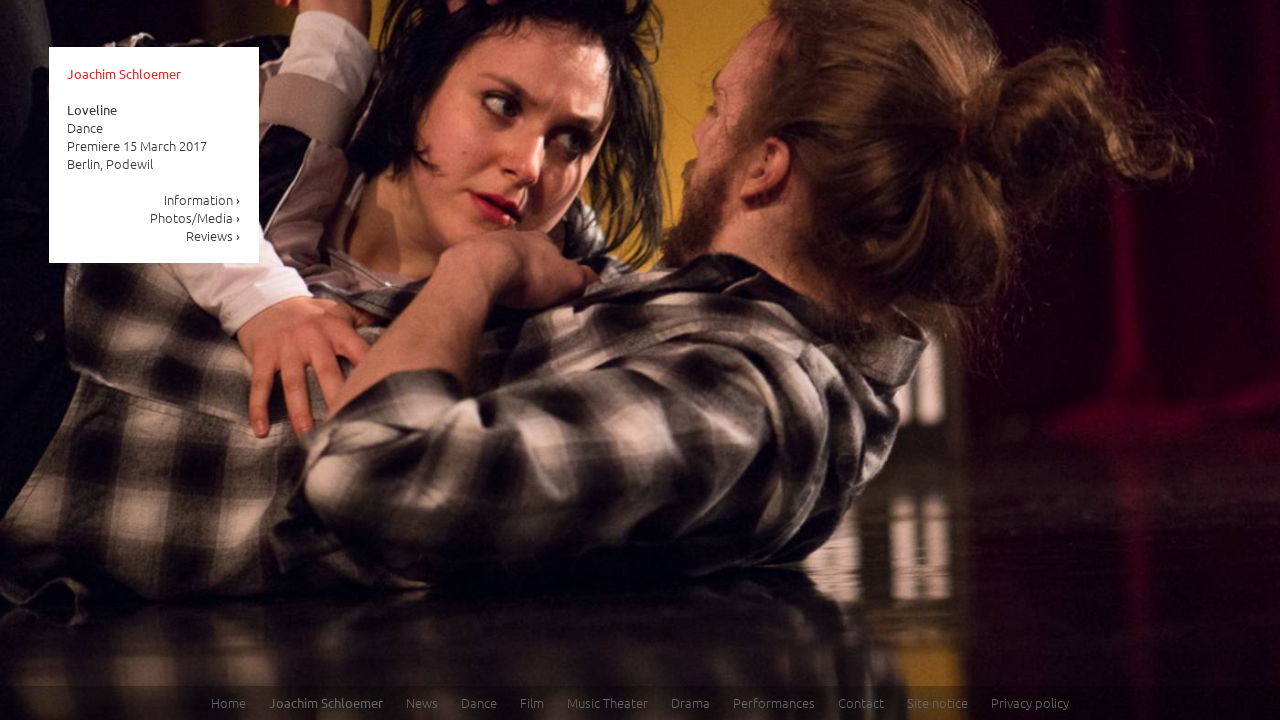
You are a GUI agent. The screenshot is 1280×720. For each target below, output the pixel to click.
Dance (479, 702)
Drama (690, 702)
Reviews (213, 235)
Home (228, 702)
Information (202, 199)
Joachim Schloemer (124, 73)
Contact (861, 702)
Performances (774, 702)
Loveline (92, 109)
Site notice (937, 702)
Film (532, 702)
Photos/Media (195, 217)
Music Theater (607, 702)
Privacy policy (1030, 702)
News (422, 702)
